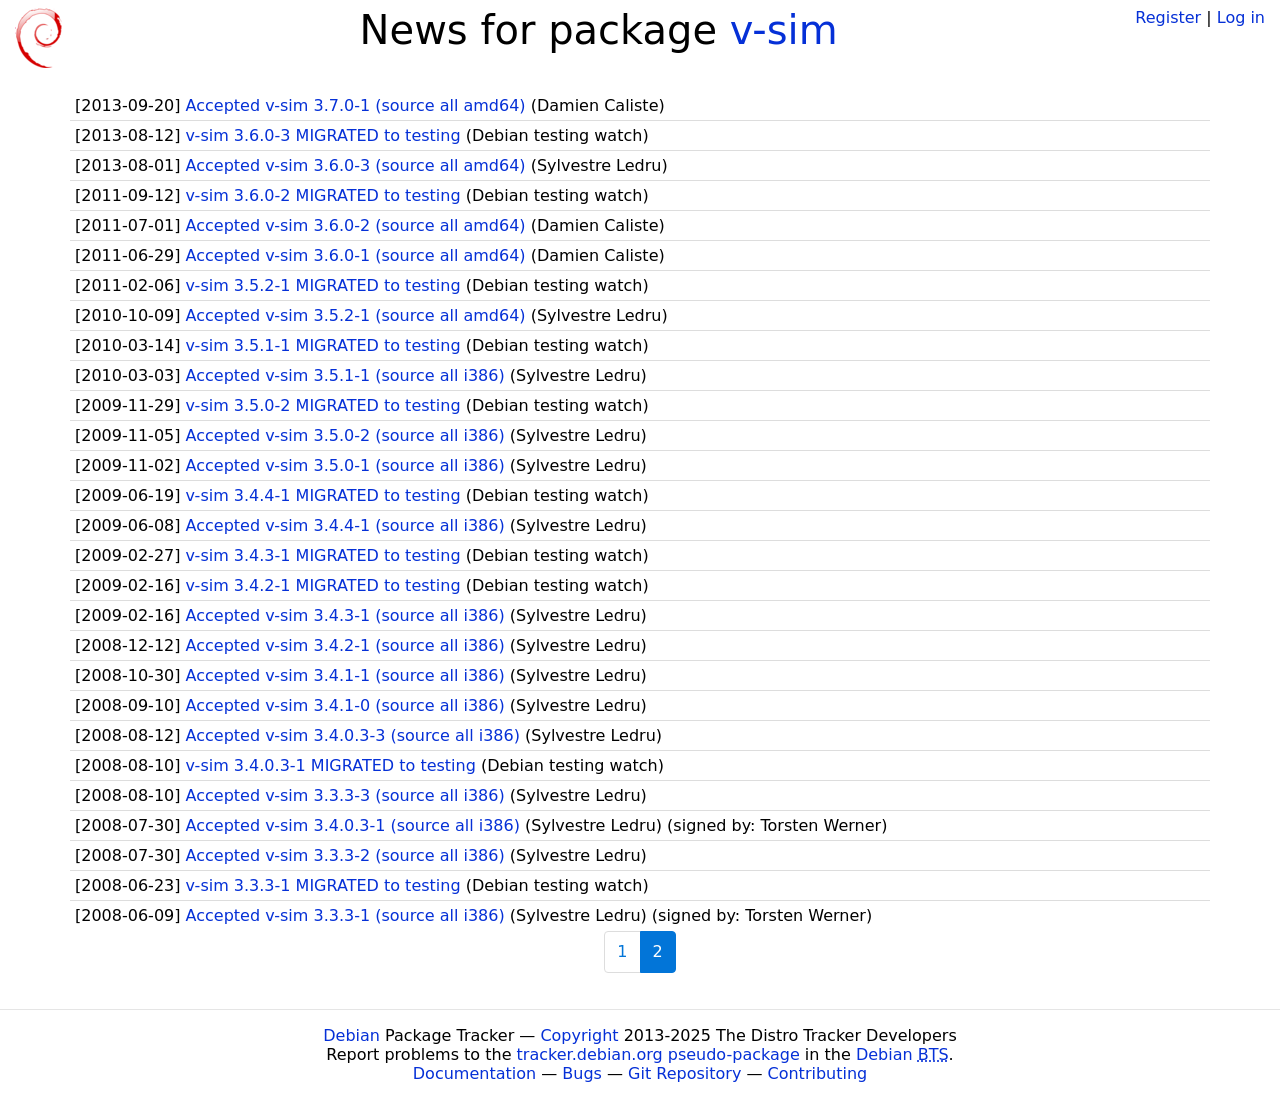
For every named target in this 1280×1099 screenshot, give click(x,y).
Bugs (582, 1073)
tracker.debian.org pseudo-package (658, 1054)
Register (1168, 17)
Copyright (579, 1035)
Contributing (818, 1073)
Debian (351, 1035)
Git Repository (684, 1073)
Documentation (474, 1073)
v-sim (784, 30)
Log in (1241, 17)
